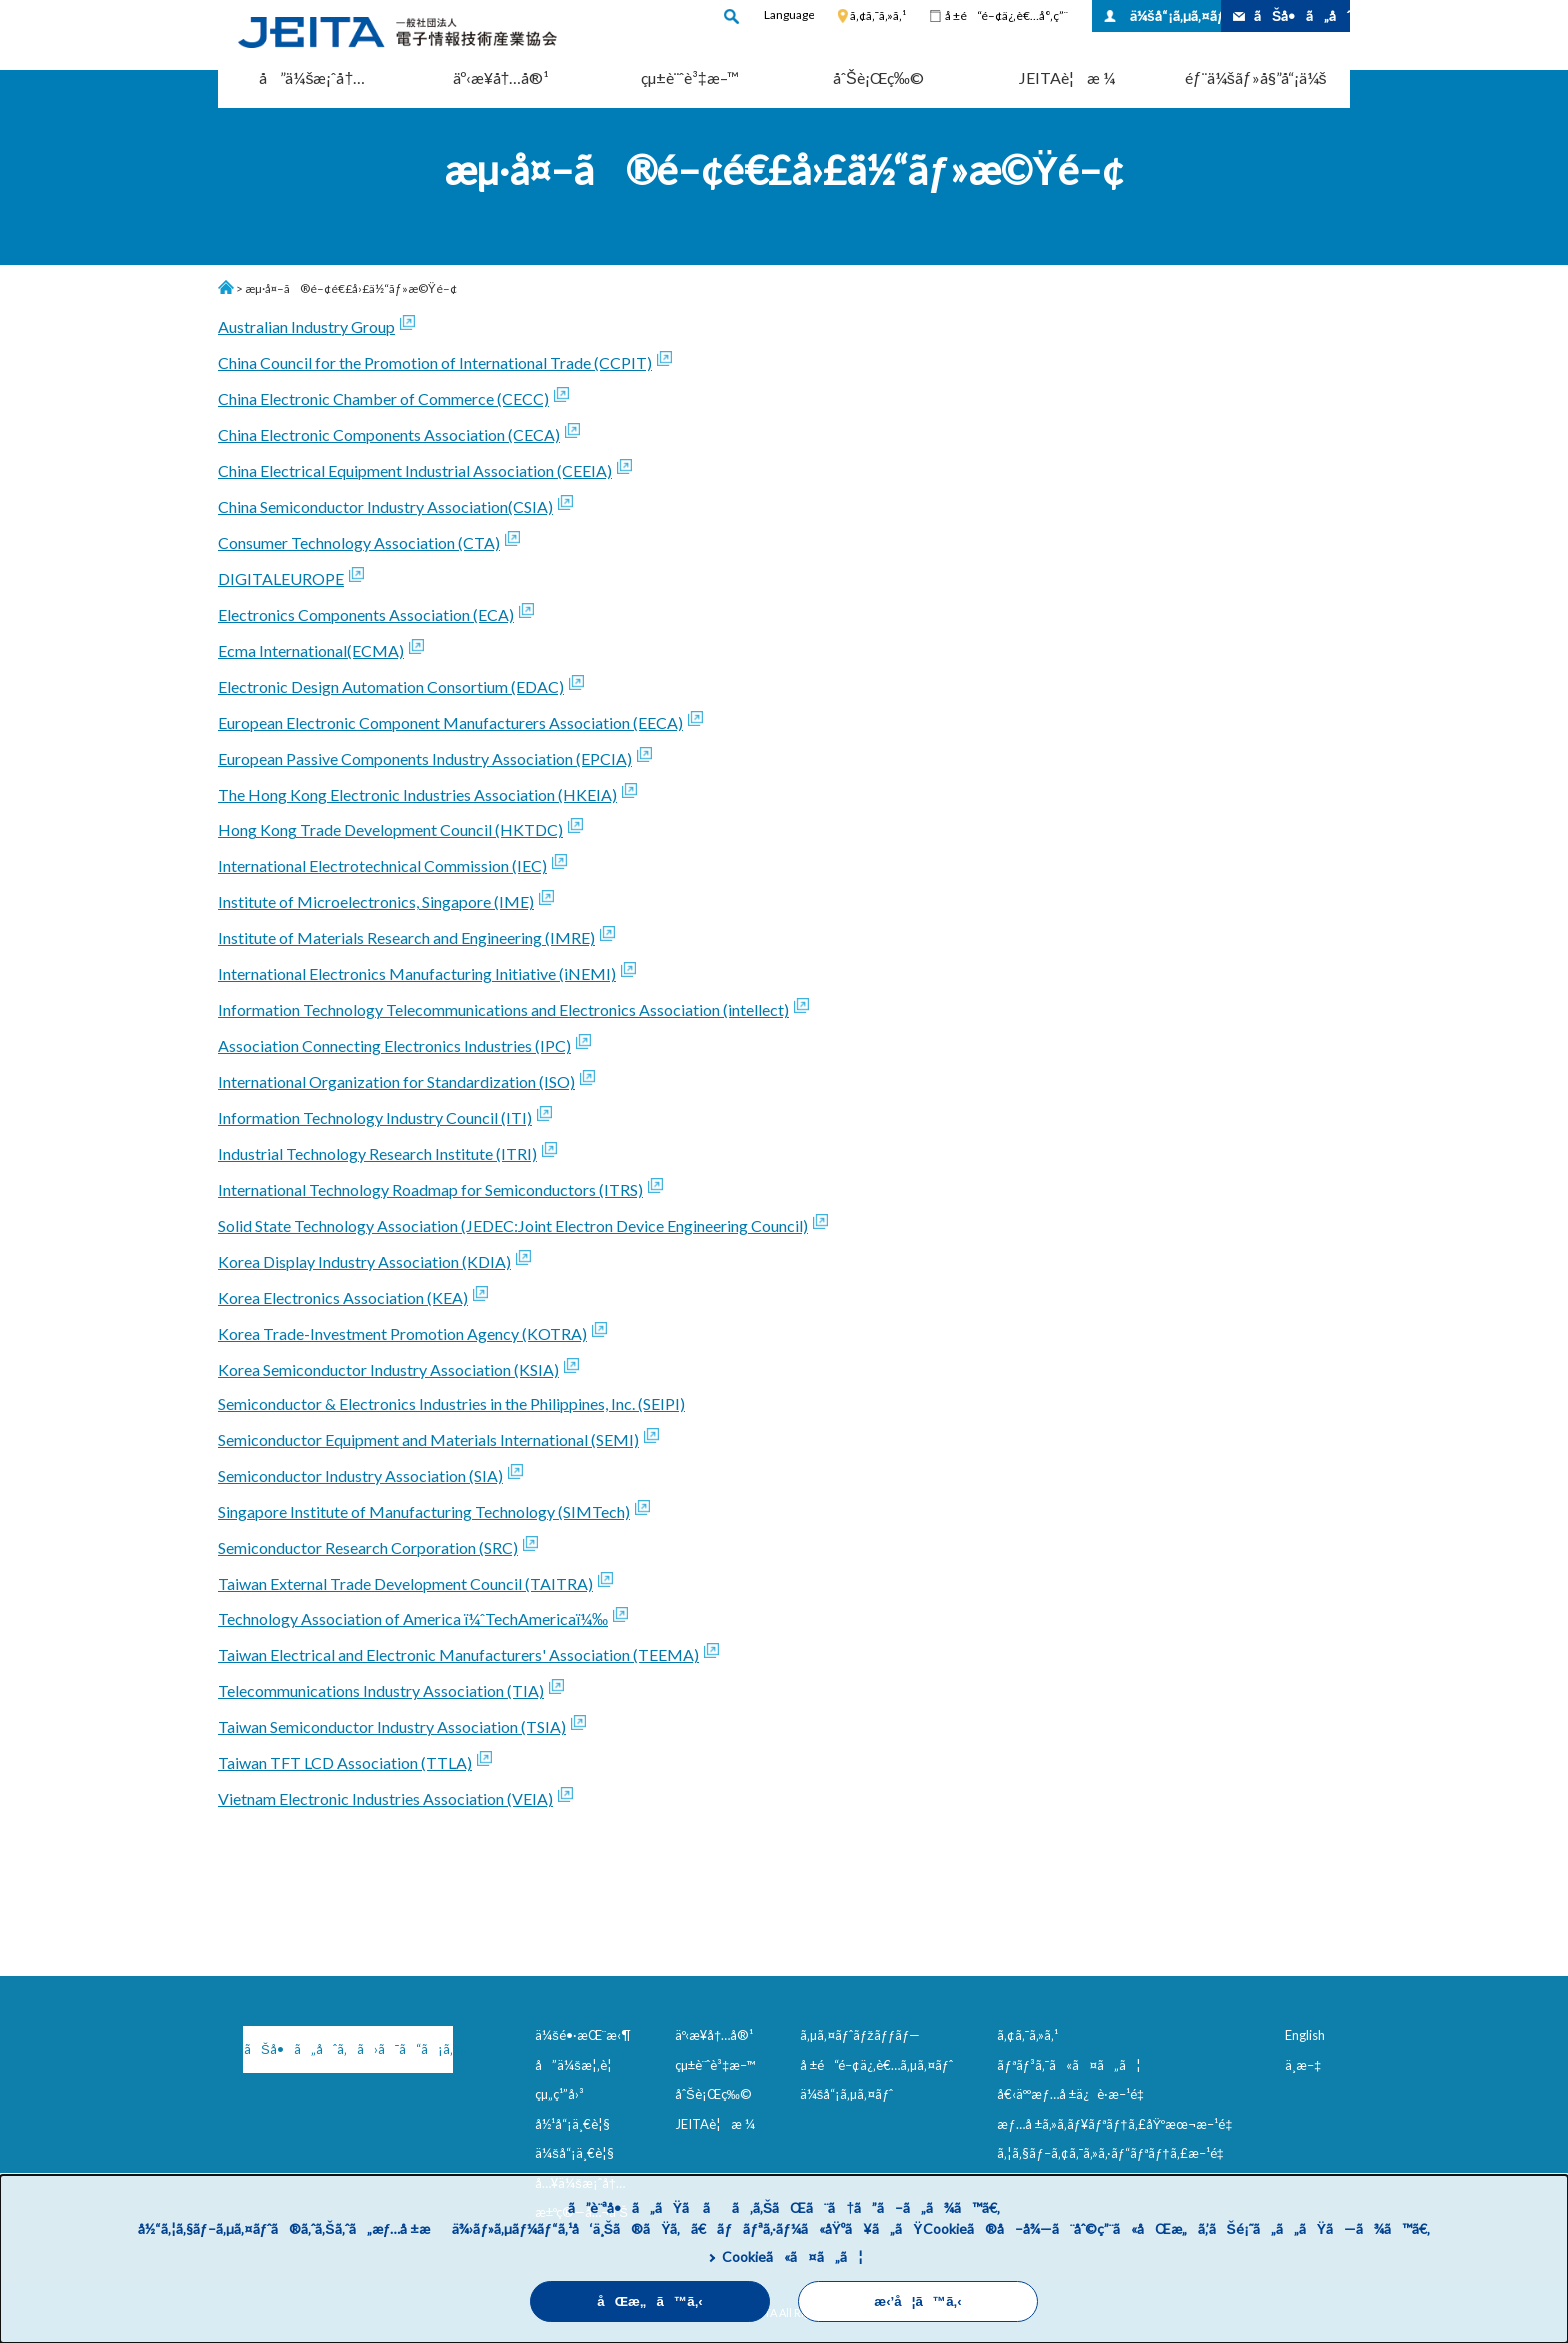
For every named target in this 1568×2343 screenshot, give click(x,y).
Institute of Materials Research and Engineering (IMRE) (406, 937)
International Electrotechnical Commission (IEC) (382, 865)
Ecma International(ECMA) (311, 650)
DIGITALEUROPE (281, 578)
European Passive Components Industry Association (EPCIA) (425, 758)
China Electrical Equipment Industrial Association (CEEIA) (415, 470)
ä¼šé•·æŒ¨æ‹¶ (583, 2035)
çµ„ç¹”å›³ (559, 2094)
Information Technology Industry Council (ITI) (375, 1117)
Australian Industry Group (306, 326)
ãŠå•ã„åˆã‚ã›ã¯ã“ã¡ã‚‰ (348, 2049)
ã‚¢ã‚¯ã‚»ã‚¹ (878, 15)
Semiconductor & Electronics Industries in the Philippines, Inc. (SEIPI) (451, 1403)
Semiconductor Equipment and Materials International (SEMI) (428, 1439)
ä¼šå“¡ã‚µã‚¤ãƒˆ (1175, 15)
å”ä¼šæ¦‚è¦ (578, 2065)
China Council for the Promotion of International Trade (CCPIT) (435, 362)
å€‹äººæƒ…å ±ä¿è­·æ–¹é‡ (1074, 2094)
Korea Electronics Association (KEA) (343, 1297)
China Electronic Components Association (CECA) (389, 434)
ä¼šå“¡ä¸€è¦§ (574, 2153)
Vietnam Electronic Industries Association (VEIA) (385, 1798)
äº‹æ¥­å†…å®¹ (501, 77)
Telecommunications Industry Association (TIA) (381, 1690)
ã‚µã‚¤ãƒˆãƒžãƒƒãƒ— (860, 2035)
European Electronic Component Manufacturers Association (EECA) (450, 722)
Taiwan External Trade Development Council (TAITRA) (405, 1583)
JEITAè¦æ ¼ (1067, 77)
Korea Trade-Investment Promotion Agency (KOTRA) (402, 1333)
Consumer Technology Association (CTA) (359, 542)
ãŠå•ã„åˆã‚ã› (1302, 15)
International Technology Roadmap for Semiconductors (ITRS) (430, 1189)
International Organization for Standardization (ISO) (396, 1081)
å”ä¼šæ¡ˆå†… (312, 77)
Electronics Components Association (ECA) (366, 614)
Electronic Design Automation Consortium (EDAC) (391, 686)
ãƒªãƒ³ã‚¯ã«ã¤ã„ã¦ (1068, 2065)
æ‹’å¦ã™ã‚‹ (917, 2301)
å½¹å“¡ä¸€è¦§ (572, 2124)
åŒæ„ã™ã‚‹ (650, 2301)
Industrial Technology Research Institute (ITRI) (377, 1153)
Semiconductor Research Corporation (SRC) (368, 1547)
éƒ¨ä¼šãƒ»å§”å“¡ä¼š (1256, 77)
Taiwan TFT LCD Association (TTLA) (345, 1762)
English (1305, 2035)
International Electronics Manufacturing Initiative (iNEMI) (417, 973)
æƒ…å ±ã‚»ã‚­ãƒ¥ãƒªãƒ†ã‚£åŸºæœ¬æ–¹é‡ (1118, 2124)
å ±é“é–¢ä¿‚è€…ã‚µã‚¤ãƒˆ (876, 2065)
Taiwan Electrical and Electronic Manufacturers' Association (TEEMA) (458, 1654)
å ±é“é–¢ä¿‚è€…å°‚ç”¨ (1006, 15)
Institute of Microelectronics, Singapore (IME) (376, 901)
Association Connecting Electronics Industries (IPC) (394, 1045)
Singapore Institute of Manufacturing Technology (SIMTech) (424, 1511)
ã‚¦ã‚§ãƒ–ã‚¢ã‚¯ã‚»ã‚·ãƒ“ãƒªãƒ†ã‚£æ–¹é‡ (1114, 2153)
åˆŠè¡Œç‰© (878, 77)
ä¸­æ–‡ (1303, 2065)
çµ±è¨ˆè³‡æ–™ (690, 77)
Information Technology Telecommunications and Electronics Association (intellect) (503, 1009)
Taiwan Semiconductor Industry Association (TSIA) (392, 1726)
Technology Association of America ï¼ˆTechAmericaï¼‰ (413, 1618)
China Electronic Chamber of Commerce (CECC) (383, 398)
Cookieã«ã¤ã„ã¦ (792, 2256)
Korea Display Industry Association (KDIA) (364, 1261)
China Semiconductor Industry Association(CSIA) (385, 506)
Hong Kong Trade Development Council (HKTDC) (390, 829)
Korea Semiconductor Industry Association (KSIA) (388, 1369)
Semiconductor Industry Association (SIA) (360, 1475)
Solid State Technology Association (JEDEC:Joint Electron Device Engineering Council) (513, 1225)
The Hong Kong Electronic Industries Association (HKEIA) (417, 794)
